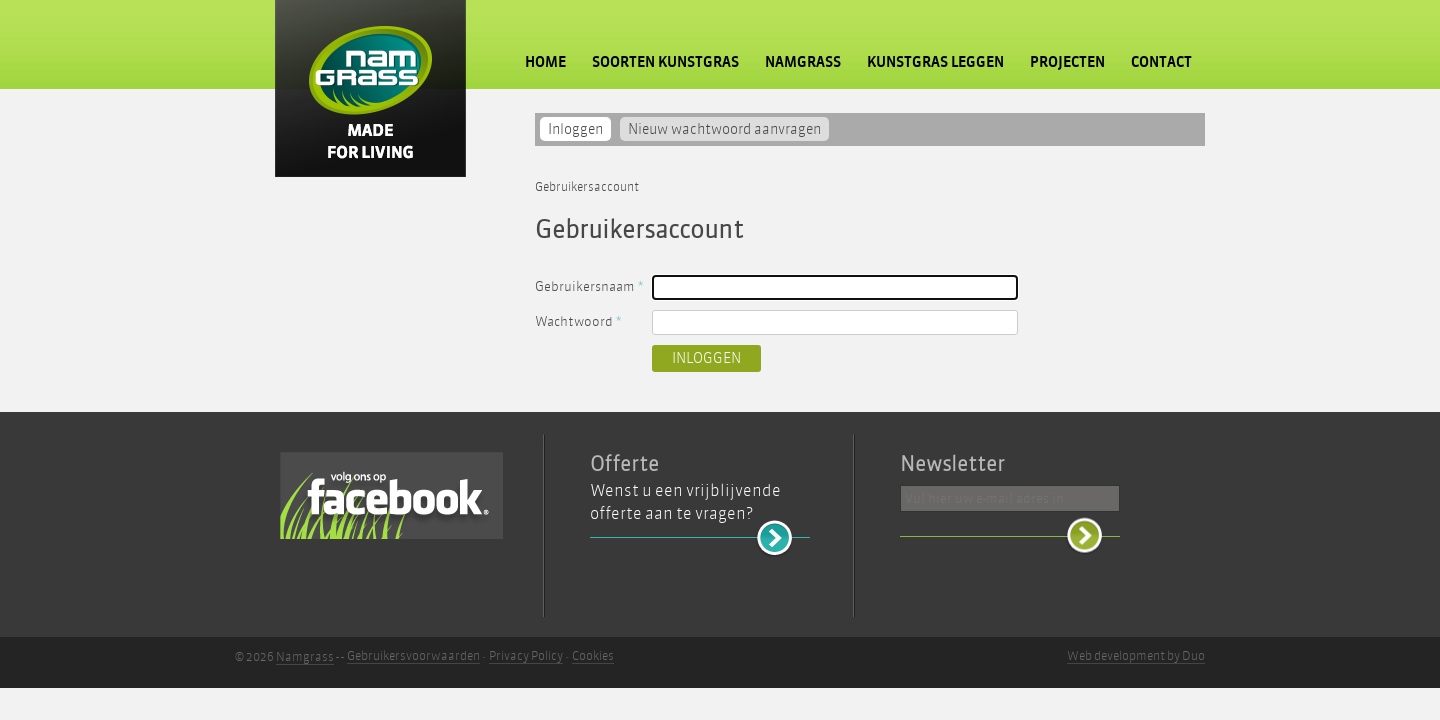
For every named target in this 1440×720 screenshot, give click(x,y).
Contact (1161, 62)
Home (545, 62)
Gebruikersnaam (589, 286)
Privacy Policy (526, 656)
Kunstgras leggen (935, 62)
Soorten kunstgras (665, 62)
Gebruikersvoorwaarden (413, 656)
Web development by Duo (1136, 656)
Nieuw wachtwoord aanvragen (724, 129)
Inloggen (579, 129)
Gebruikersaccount (587, 187)
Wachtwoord (578, 321)
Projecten (1067, 62)
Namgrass (803, 62)
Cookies (593, 656)
